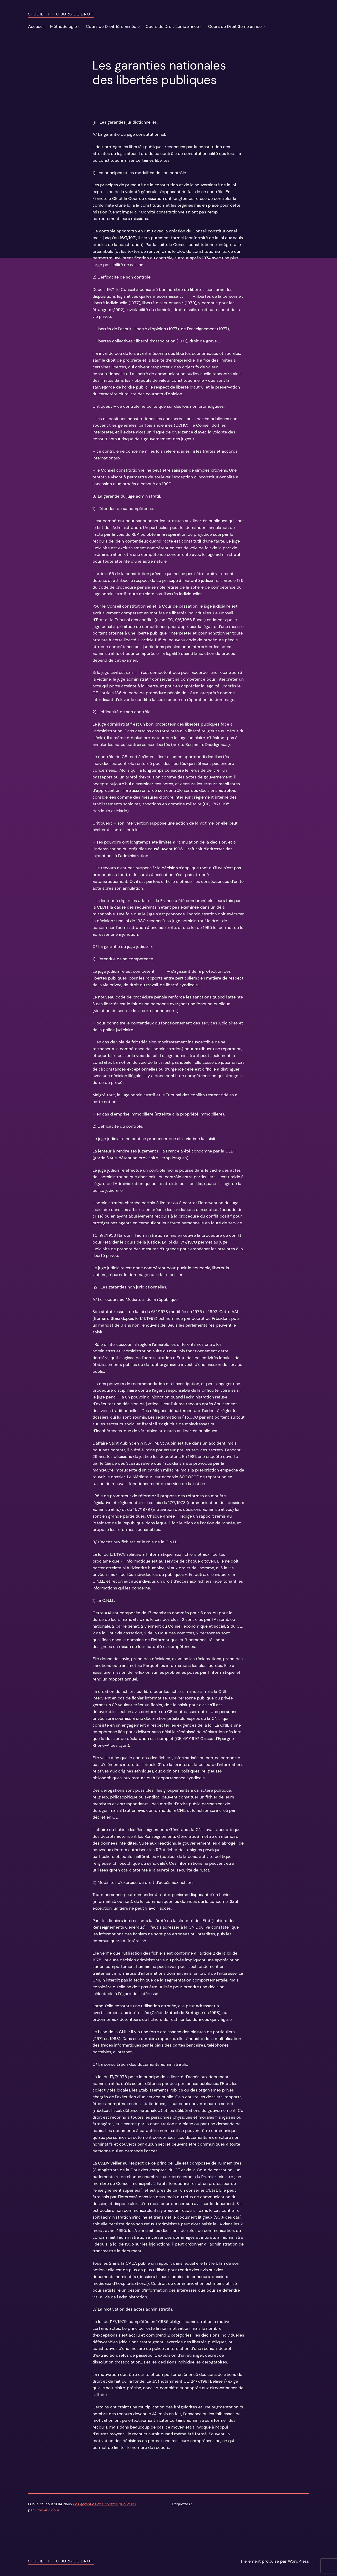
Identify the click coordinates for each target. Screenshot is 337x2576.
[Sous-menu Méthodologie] (79, 26)
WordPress (298, 2561)
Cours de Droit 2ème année (172, 26)
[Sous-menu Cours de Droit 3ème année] (264, 26)
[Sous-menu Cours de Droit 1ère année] (138, 26)
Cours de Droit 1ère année (111, 26)
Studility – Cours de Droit (61, 14)
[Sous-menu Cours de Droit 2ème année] (201, 26)
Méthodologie (63, 26)
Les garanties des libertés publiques (104, 2504)
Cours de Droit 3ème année (235, 26)
